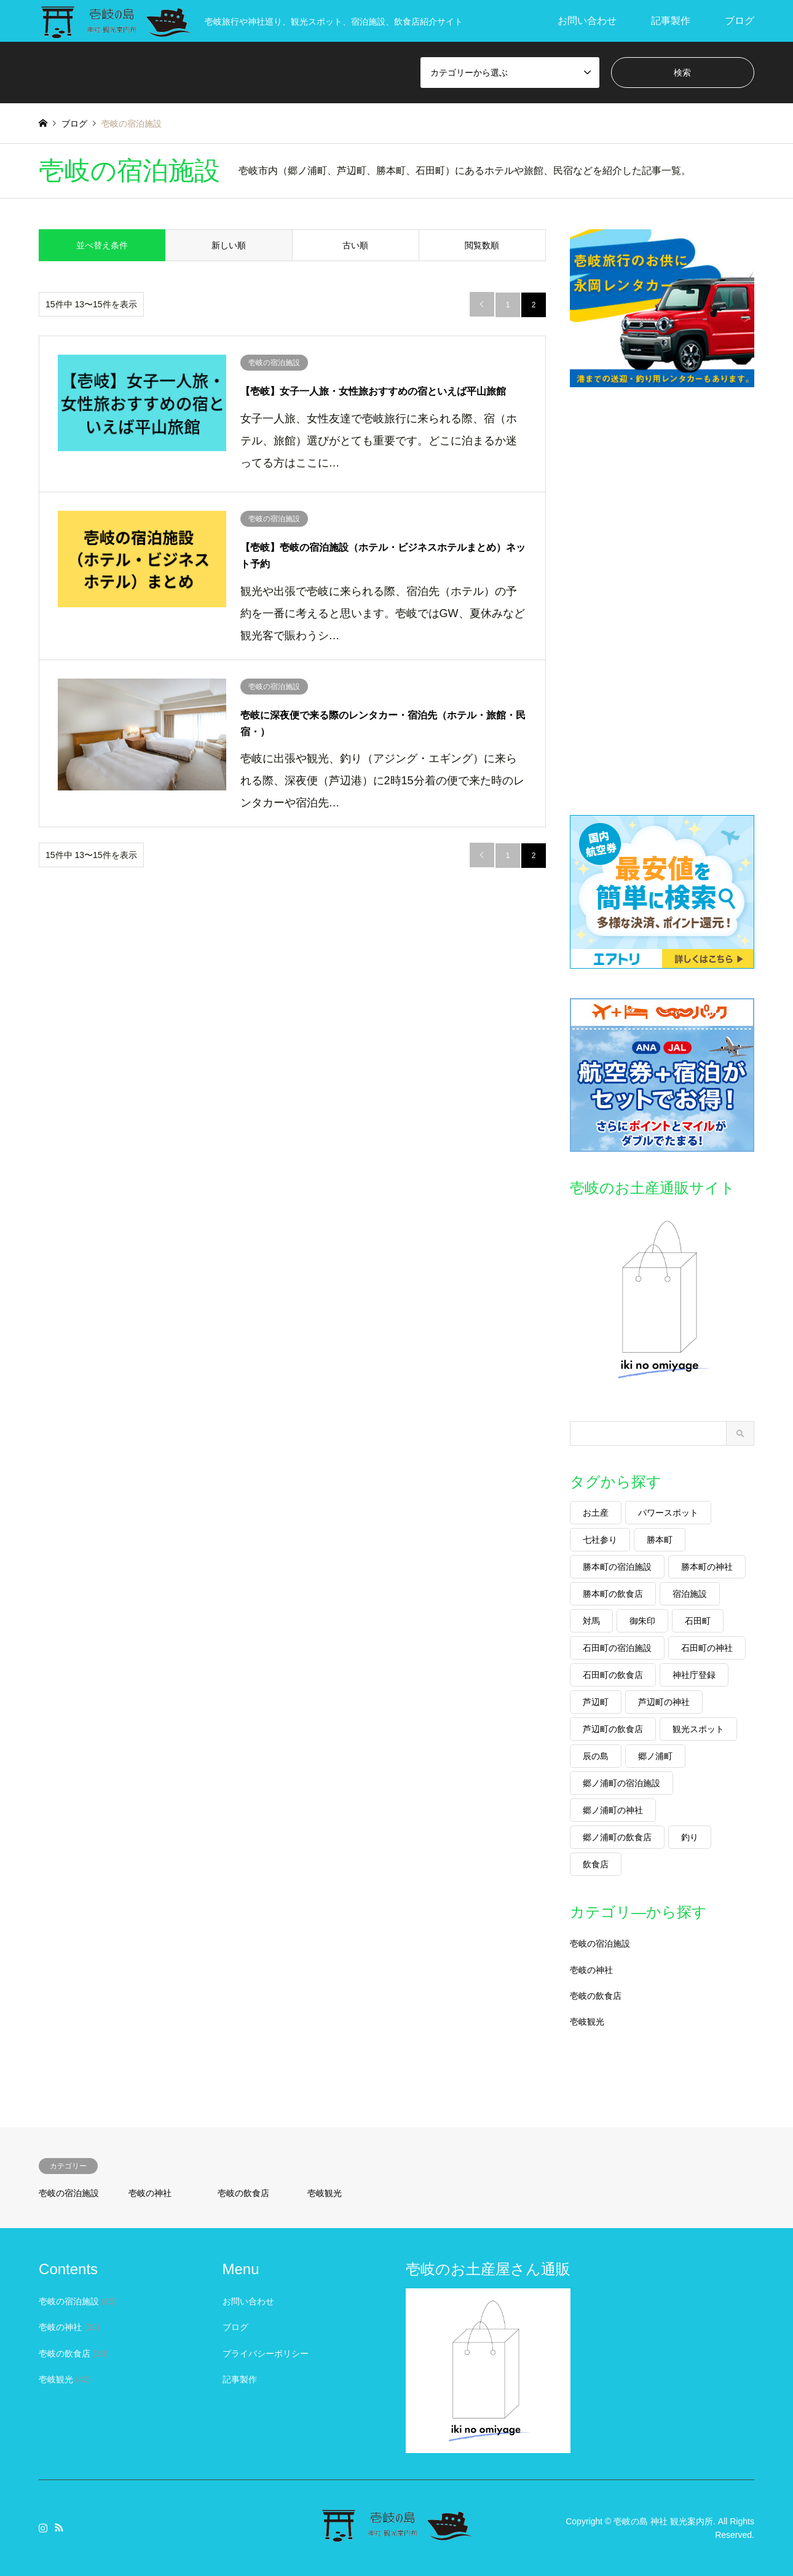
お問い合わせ (587, 20)
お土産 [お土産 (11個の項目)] (596, 1513)
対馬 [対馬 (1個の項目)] (591, 1621)
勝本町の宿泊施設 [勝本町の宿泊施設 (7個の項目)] (617, 1567)
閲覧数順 (482, 245)
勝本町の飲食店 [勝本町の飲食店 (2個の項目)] (613, 1594)
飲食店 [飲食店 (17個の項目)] (596, 1864)
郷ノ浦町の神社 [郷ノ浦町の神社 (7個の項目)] (613, 1810)
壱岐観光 (587, 2022)
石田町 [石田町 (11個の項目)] (698, 1621)
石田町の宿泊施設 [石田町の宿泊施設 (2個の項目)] (617, 1648)
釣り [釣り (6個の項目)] (689, 1837)
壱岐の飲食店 (595, 1996)
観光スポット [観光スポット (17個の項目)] (698, 1729)
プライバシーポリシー (266, 2353)
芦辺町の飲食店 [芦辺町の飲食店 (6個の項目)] (613, 1729)
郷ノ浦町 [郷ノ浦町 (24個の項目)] (655, 1756)
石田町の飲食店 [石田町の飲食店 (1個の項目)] (613, 1675)
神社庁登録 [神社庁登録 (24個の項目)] (694, 1675)
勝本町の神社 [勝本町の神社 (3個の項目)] (707, 1567)
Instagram (43, 2527)
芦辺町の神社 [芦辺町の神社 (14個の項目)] (664, 1702)
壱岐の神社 (591, 1970)
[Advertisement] (662, 601)
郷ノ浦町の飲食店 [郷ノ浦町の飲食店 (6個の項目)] (617, 1837)
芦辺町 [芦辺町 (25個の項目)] (596, 1702)
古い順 (355, 245)
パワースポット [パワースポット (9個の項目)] (668, 1513)
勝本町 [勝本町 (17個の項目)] (660, 1540)
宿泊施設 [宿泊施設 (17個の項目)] (690, 1594)
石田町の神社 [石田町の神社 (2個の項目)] (707, 1648)
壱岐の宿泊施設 (600, 1943)
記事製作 (670, 20)
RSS (59, 2527)
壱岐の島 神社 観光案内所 (663, 2521)
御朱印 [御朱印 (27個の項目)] (642, 1621)
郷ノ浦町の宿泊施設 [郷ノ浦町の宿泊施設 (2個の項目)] (621, 1783)
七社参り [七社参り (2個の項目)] (600, 1540)
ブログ (739, 20)
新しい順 (228, 245)
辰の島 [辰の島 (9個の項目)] (596, 1756)
